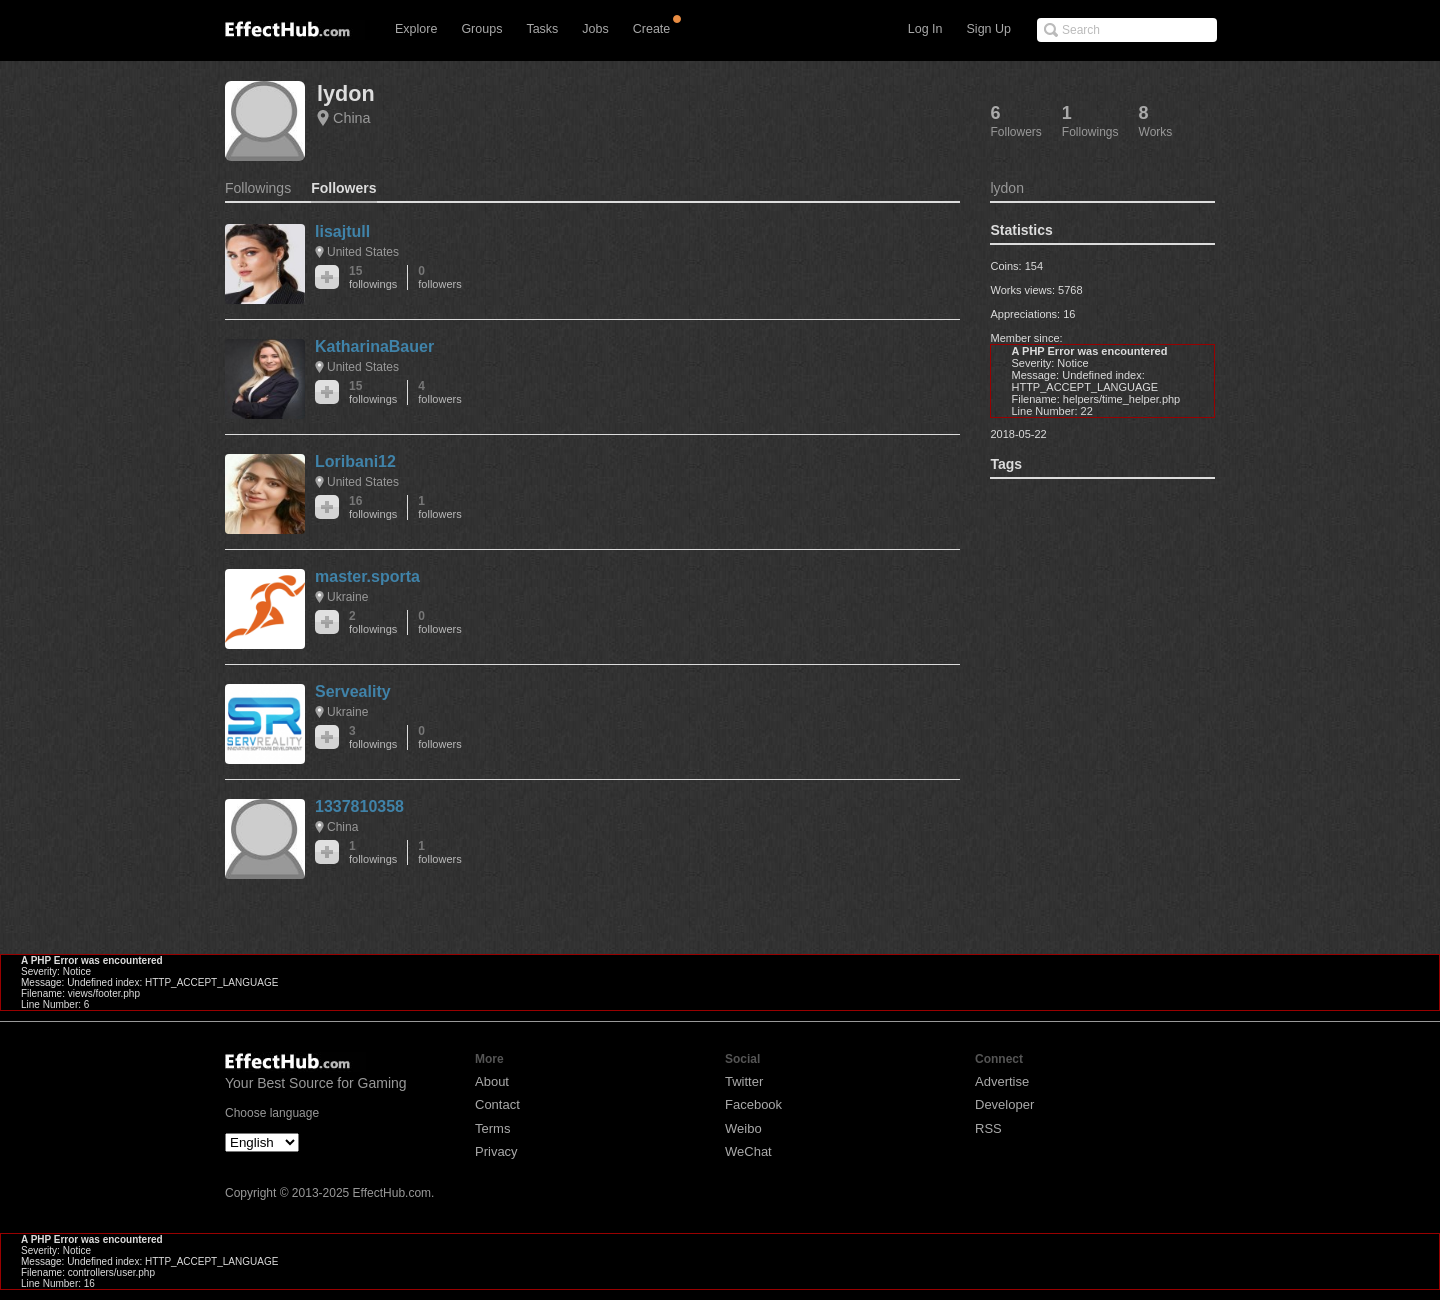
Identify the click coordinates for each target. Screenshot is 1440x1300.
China (352, 118)
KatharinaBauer (374, 346)
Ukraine (347, 597)
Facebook (753, 1104)
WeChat (748, 1151)
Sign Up (989, 29)
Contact (497, 1104)
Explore (416, 29)
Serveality (353, 691)
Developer (1004, 1104)
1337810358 (359, 806)
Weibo (743, 1128)
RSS (988, 1128)
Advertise (1002, 1081)
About (492, 1081)
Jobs (595, 29)
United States (363, 252)
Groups (481, 29)
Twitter (744, 1081)
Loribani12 (355, 461)
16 (373, 507)
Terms (492, 1128)
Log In (925, 29)
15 (373, 277)
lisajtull (342, 231)
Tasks (542, 29)
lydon (346, 93)
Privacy (496, 1151)
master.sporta (367, 576)
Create (652, 29)
